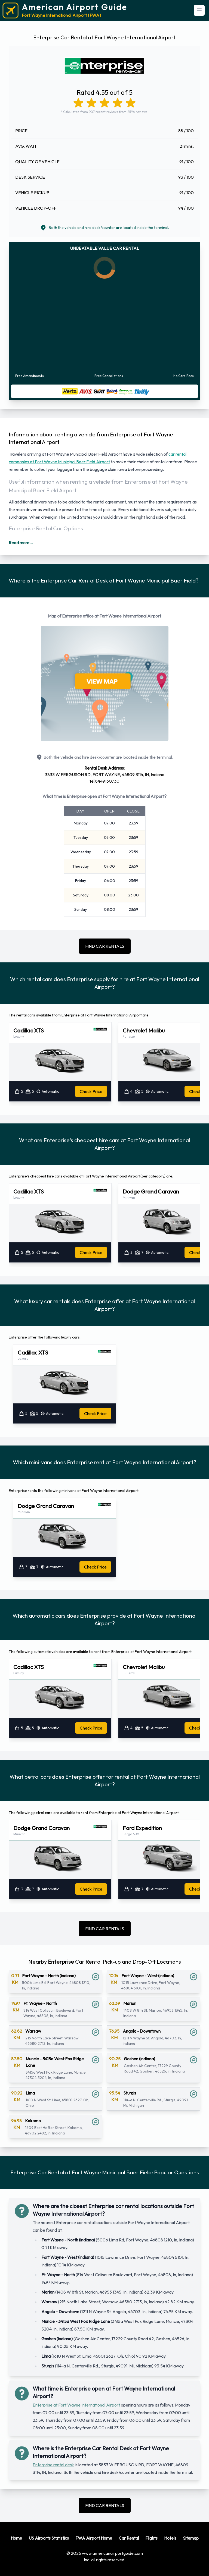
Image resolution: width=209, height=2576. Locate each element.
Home (16, 2538)
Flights (151, 2538)
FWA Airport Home (93, 2538)
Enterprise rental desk (53, 2464)
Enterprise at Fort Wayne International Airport (76, 2405)
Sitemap (191, 2538)
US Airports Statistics (49, 2538)
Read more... (21, 542)
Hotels (170, 2538)
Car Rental (129, 2538)
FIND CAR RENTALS (104, 946)
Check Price (91, 1091)
